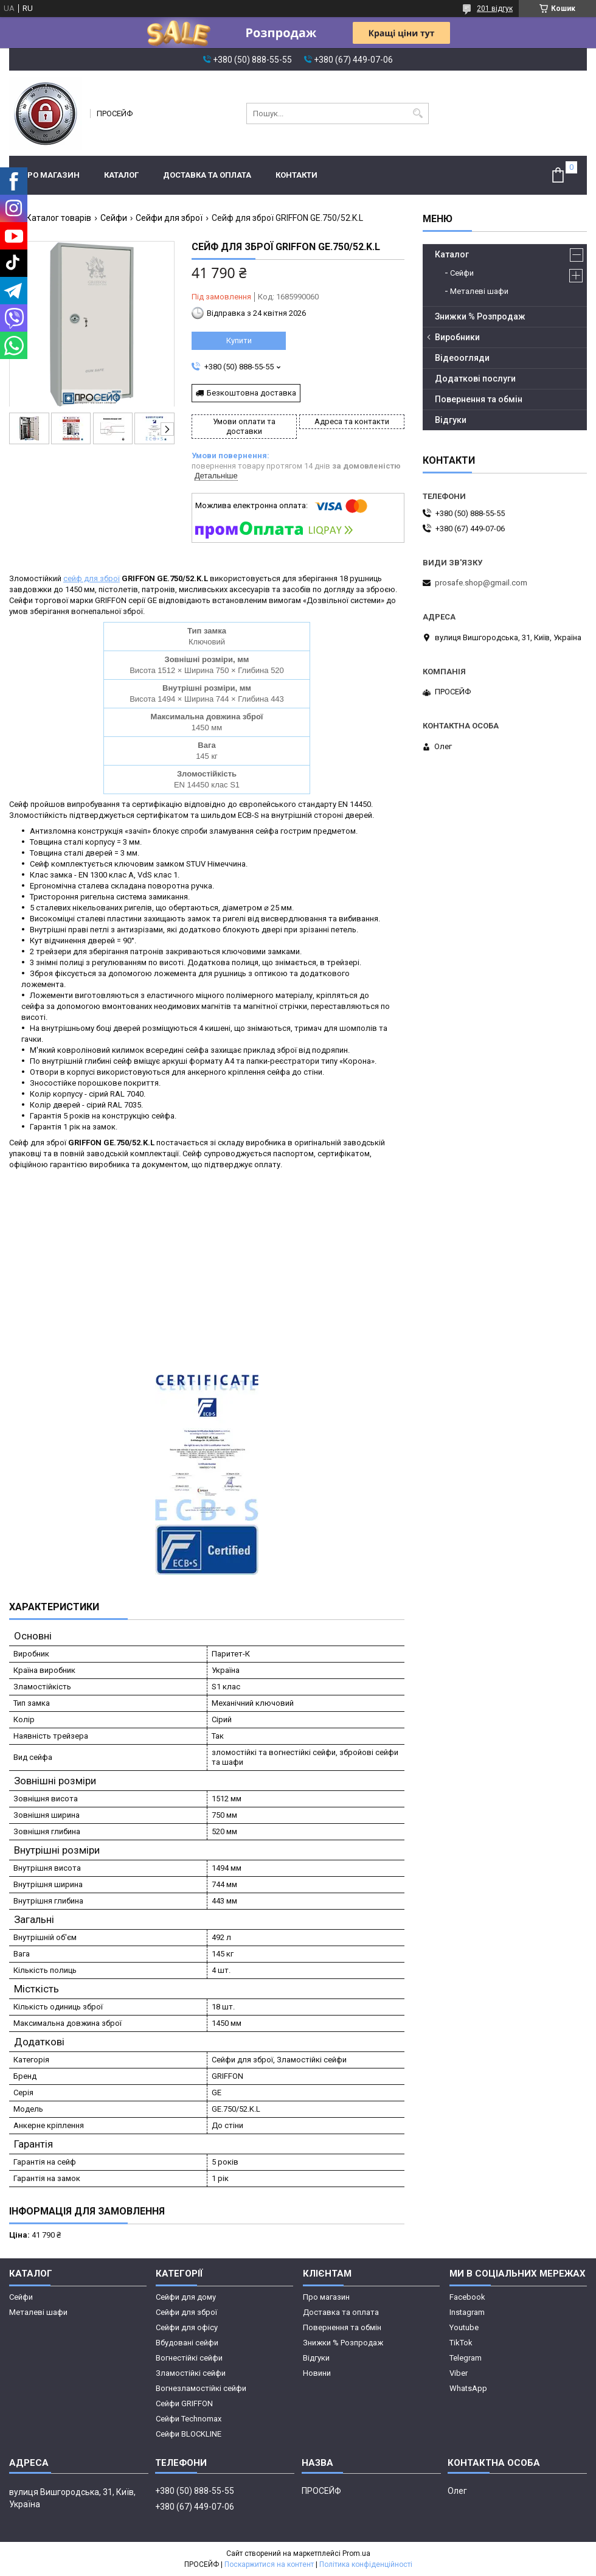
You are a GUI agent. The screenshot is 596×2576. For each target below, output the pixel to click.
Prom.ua (356, 2553)
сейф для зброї (91, 578)
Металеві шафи (479, 291)
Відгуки (450, 420)
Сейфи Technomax (188, 2418)
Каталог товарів (58, 218)
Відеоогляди (462, 358)
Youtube (464, 2327)
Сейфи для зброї (169, 218)
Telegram (465, 2357)
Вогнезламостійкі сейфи (201, 2388)
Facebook (467, 2297)
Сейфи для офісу (187, 2327)
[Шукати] (418, 113)
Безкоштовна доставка (251, 392)
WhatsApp (468, 2388)
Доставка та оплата (207, 175)
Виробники (457, 337)
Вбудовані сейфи (187, 2342)
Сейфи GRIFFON (184, 2403)
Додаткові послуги (475, 378)
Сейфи (113, 218)
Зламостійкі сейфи (191, 2373)
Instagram (467, 2312)
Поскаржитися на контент (269, 2564)
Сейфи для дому (186, 2297)
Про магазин (50, 175)
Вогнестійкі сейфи (189, 2357)
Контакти (296, 175)
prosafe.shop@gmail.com (481, 582)
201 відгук (495, 8)
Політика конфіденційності (365, 2564)
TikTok (461, 2342)
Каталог (121, 175)
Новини (317, 2373)
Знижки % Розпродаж (480, 316)
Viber (458, 2373)
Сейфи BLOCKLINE (188, 2433)
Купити (239, 340)
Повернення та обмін (478, 399)
